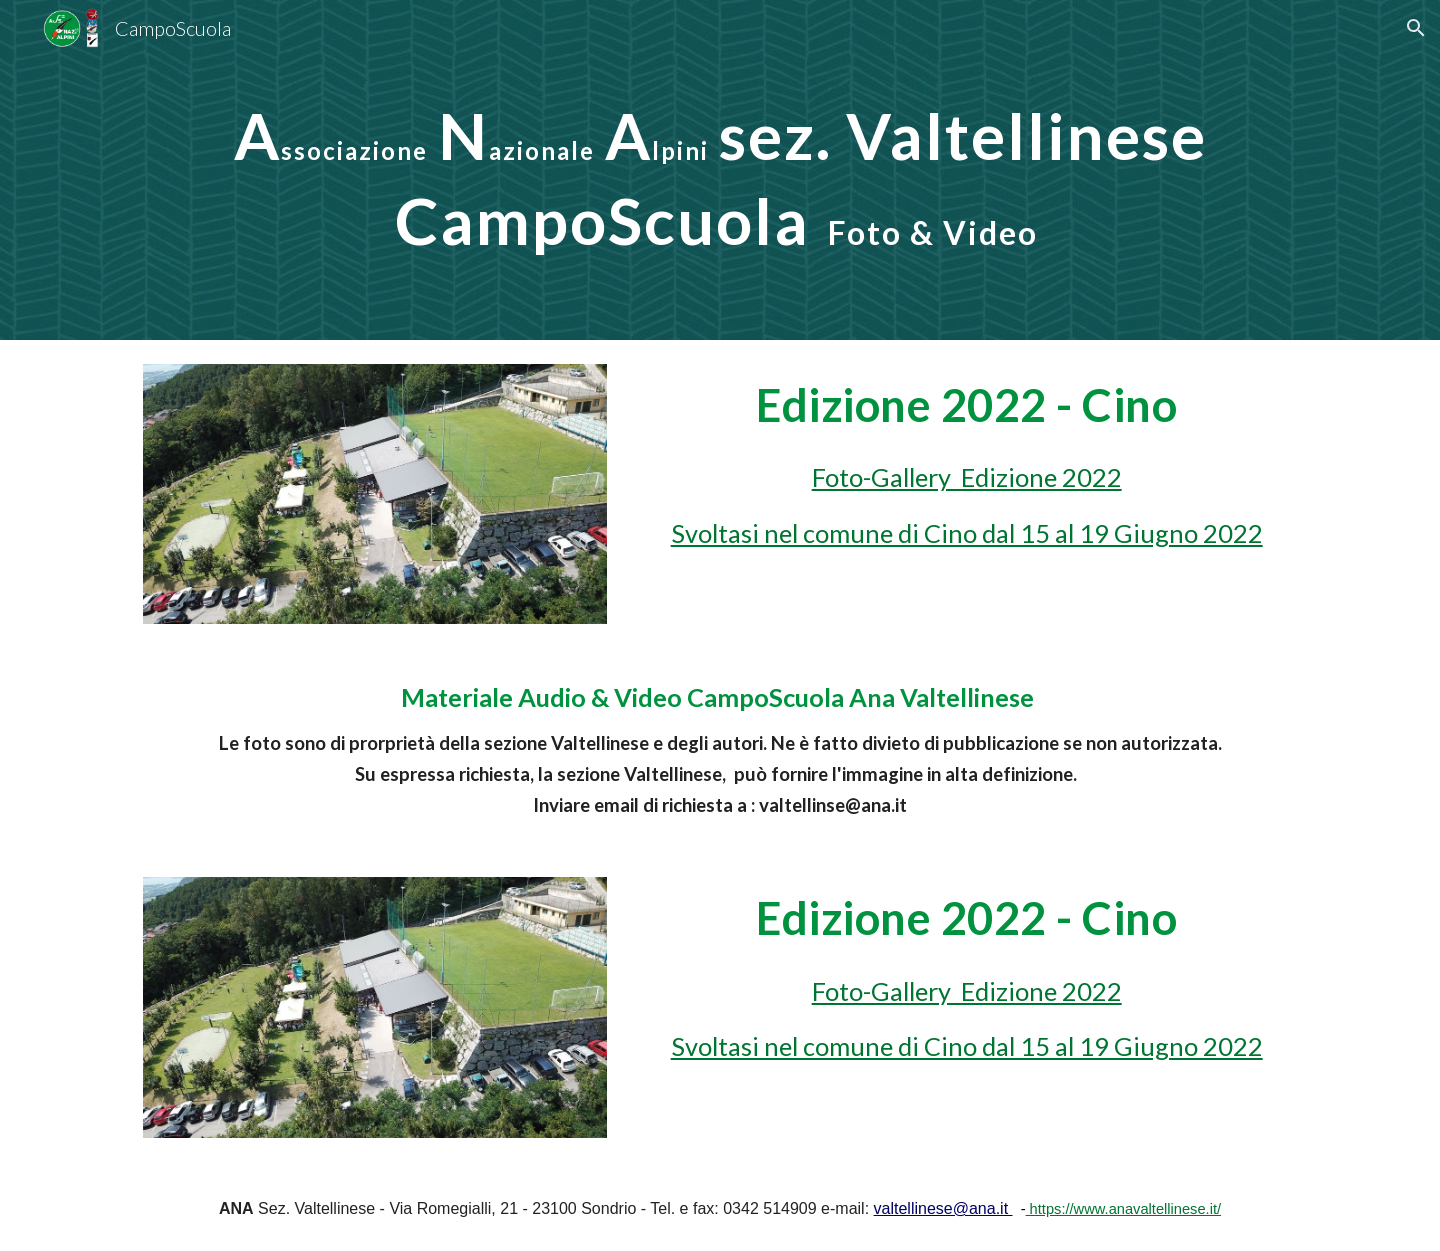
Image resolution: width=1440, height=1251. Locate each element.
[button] (1416, 28)
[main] (720, 170)
